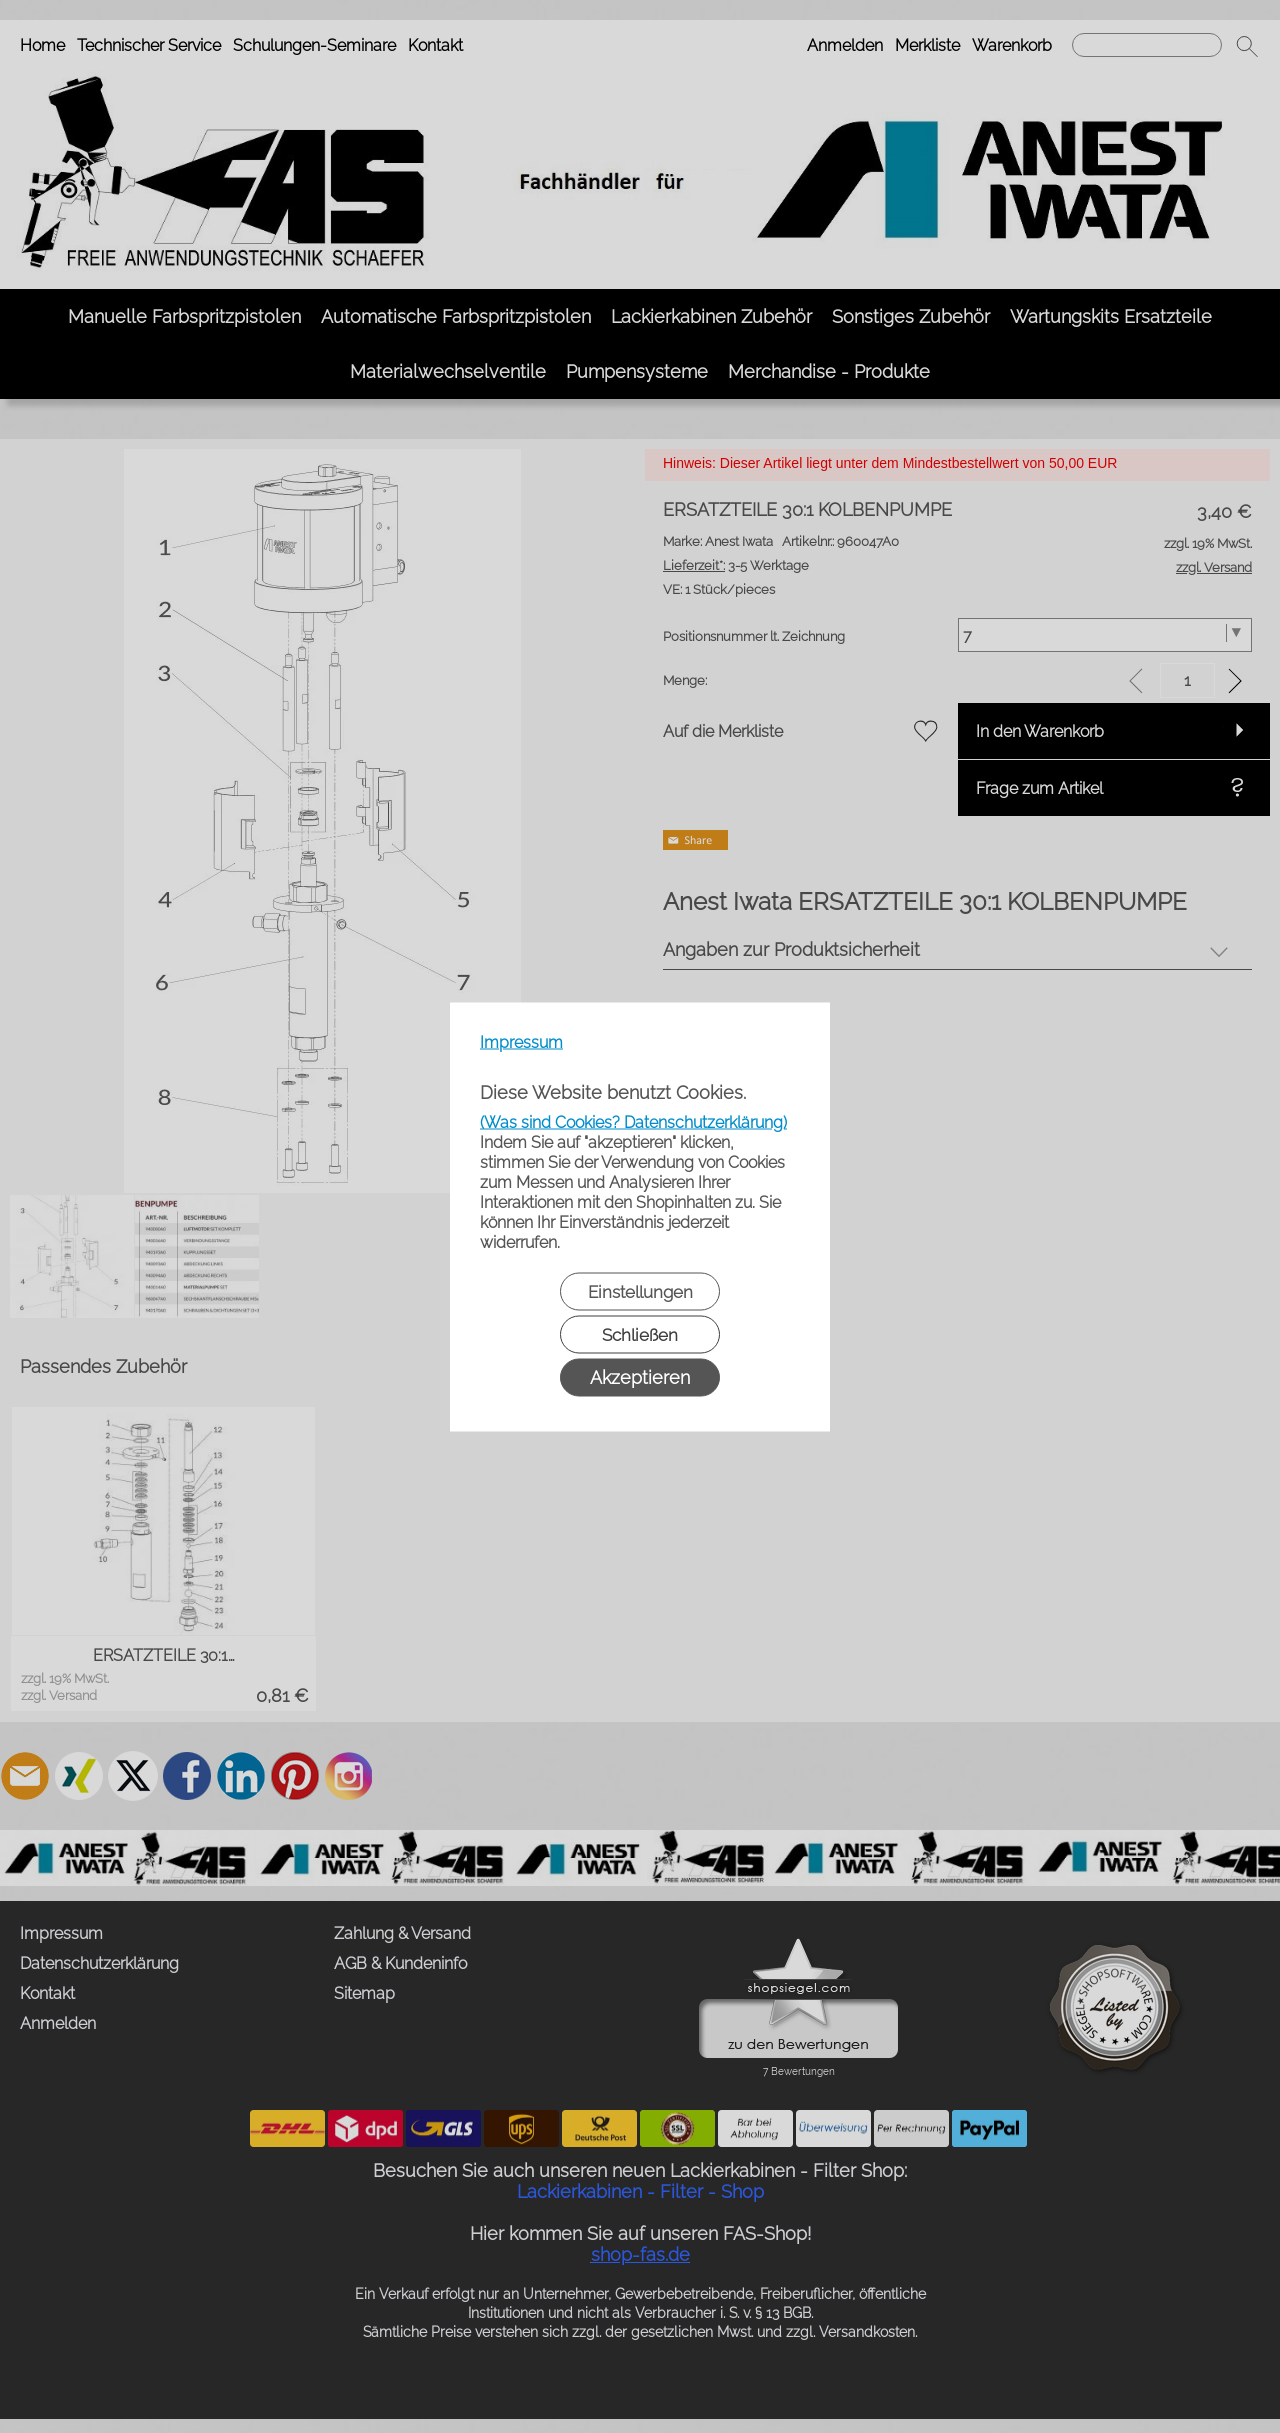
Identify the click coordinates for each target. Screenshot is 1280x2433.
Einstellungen (640, 1291)
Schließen (640, 1334)
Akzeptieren (640, 1376)
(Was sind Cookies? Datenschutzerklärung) (633, 1121)
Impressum (521, 1041)
